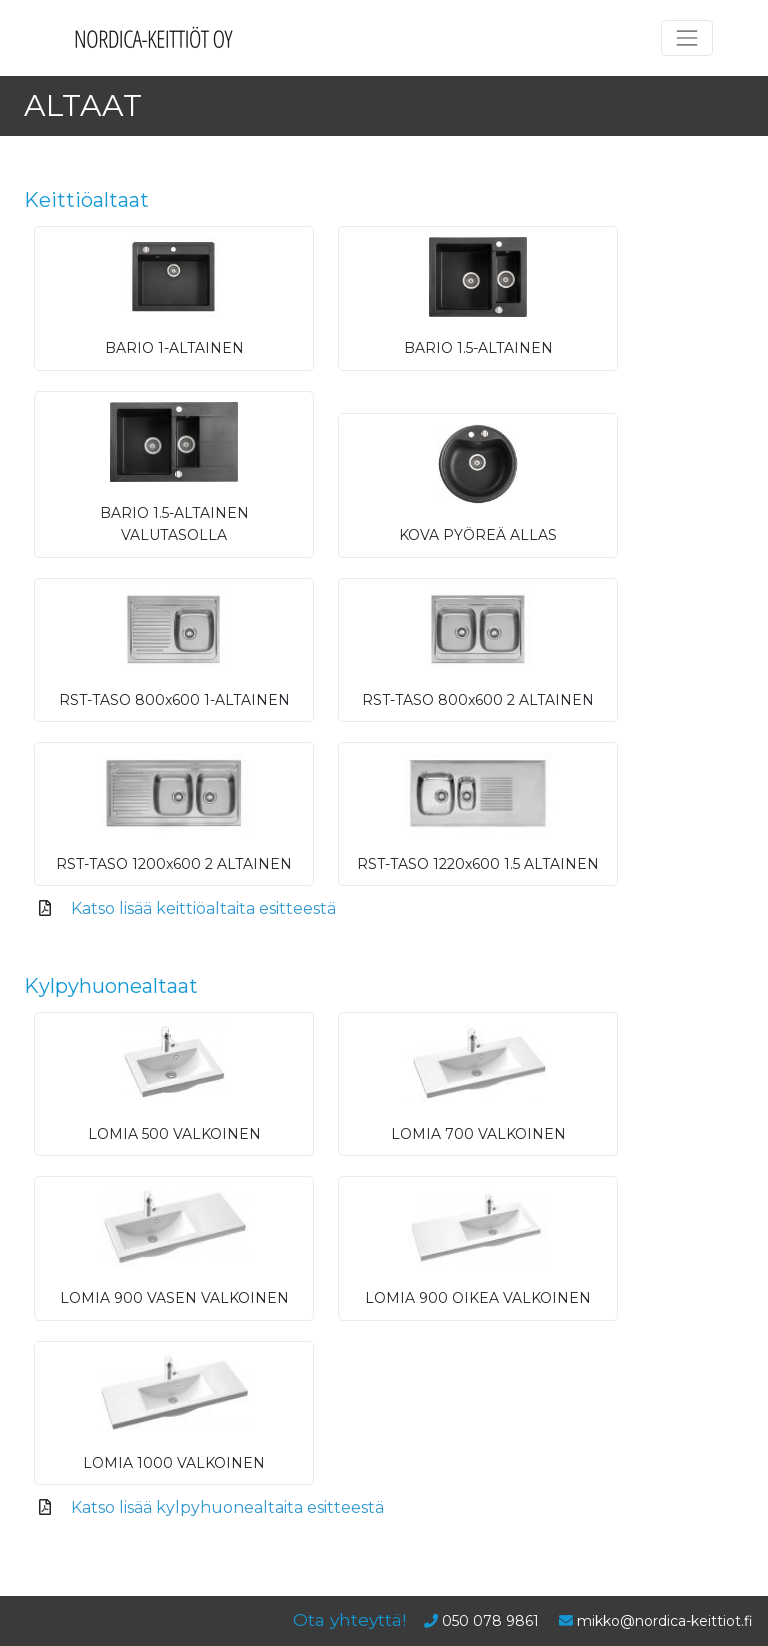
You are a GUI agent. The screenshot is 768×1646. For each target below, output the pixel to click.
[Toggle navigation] (687, 38)
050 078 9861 (490, 1621)
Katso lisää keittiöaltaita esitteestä (203, 908)
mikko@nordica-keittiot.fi (665, 1621)
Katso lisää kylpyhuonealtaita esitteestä (227, 1507)
